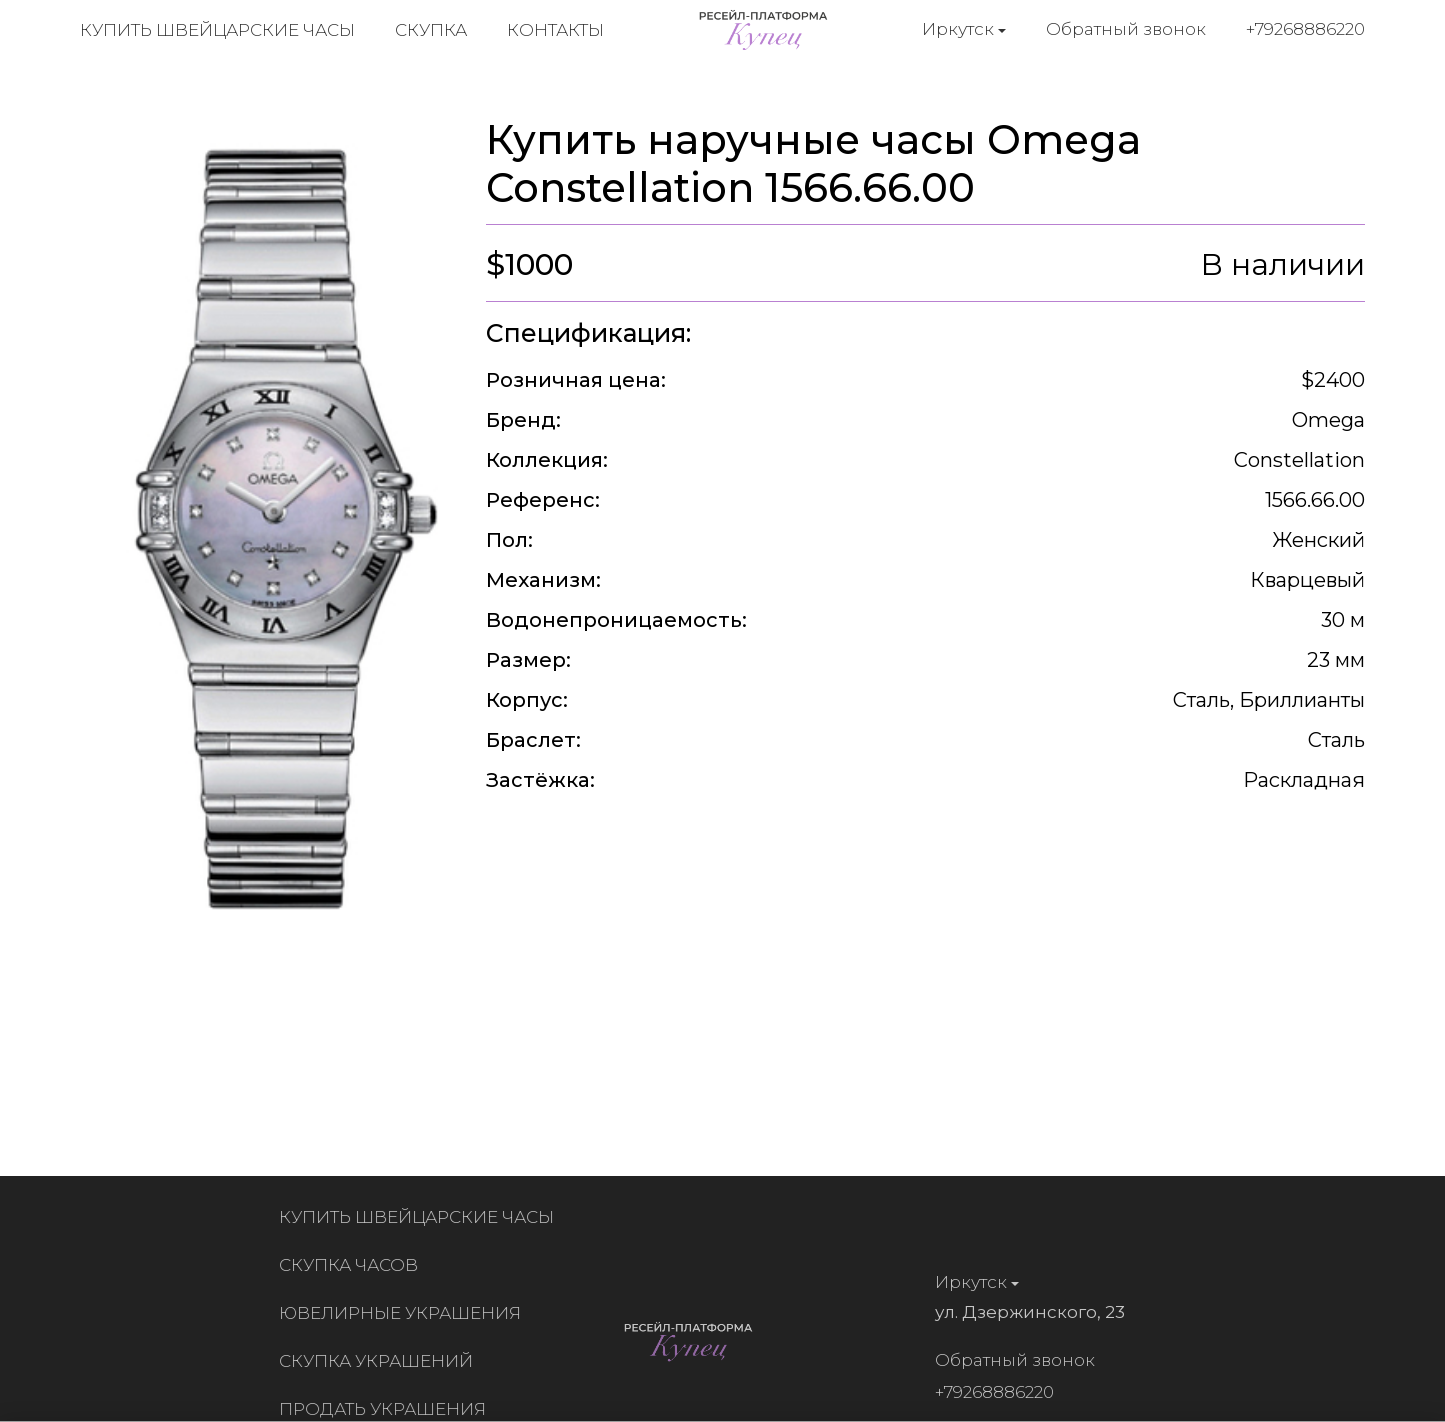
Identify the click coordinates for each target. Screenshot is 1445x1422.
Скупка (431, 30)
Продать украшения (387, 1409)
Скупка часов (353, 1265)
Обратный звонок (1126, 29)
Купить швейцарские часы (217, 30)
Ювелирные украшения (405, 1313)
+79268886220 (1305, 29)
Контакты (555, 30)
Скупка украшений (381, 1361)
